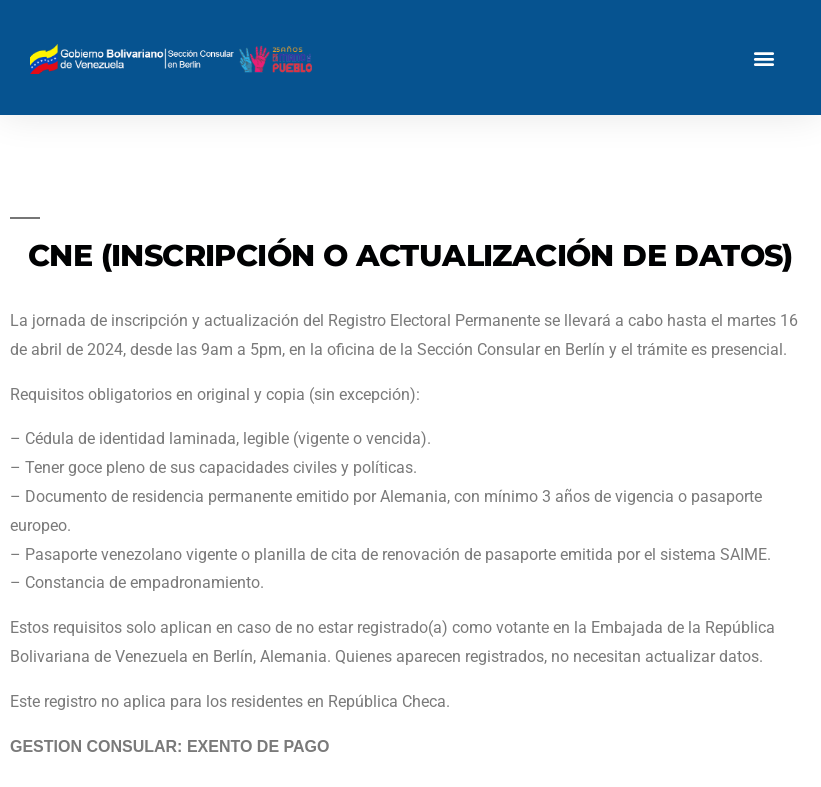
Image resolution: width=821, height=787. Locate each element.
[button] (764, 57)
